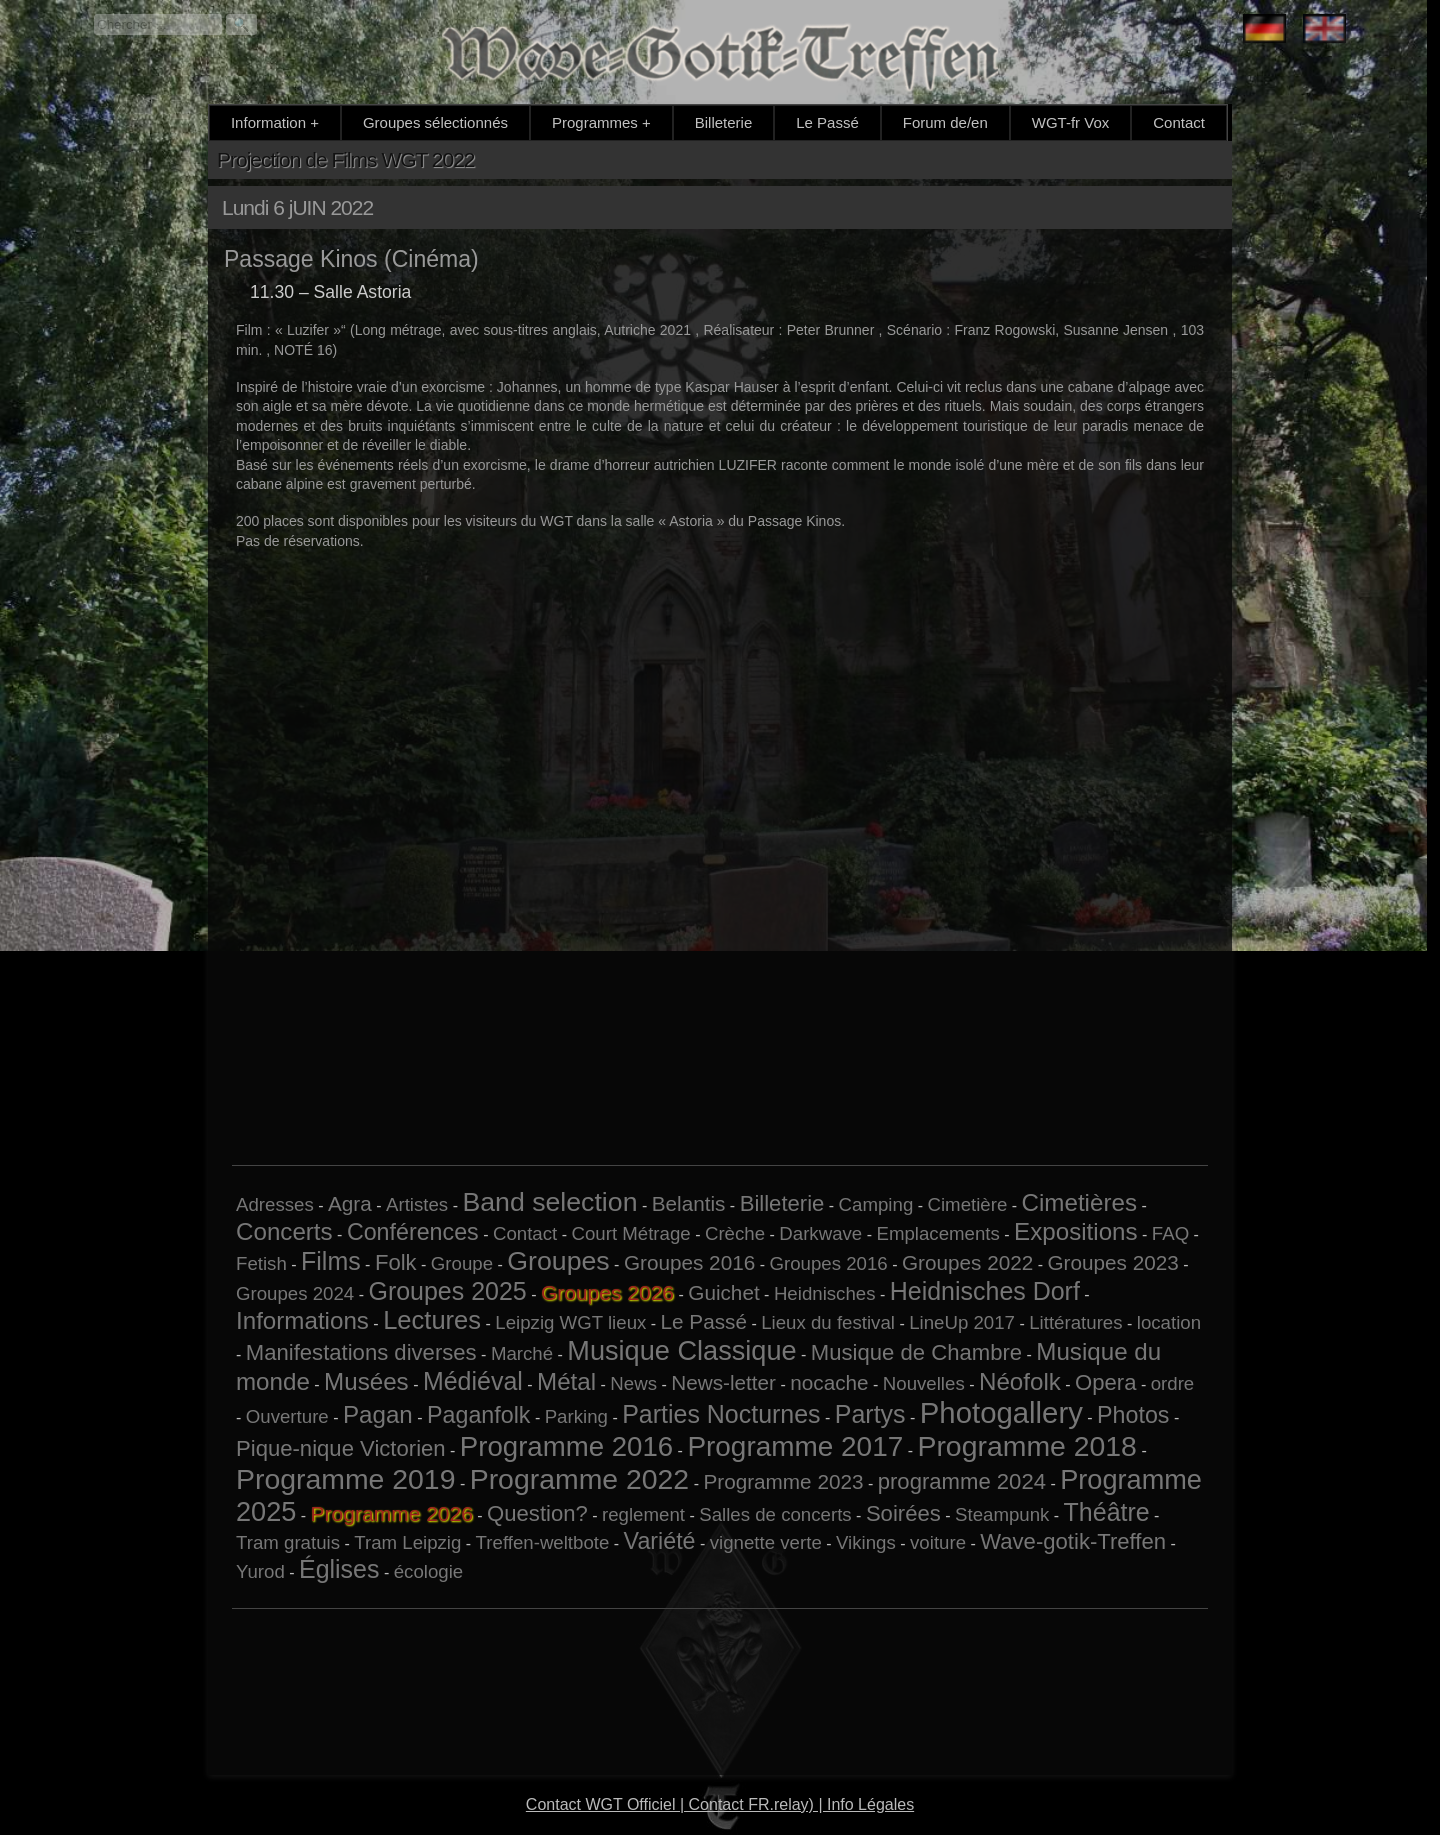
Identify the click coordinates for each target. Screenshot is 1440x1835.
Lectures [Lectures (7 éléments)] (432, 1320)
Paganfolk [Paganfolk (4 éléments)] (478, 1415)
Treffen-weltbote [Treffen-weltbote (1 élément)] (543, 1542)
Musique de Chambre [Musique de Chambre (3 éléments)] (916, 1352)
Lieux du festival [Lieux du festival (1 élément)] (828, 1322)
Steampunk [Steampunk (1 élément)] (1002, 1514)
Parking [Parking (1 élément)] (576, 1416)
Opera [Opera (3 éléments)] (1105, 1382)
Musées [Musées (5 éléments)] (366, 1381)
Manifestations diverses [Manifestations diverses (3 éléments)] (361, 1352)
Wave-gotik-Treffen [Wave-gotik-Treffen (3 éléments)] (1073, 1541)
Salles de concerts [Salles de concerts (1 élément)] (775, 1514)
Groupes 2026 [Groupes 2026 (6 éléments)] (607, 1292)
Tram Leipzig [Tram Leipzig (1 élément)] (407, 1542)
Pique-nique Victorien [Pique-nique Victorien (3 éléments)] (341, 1448)
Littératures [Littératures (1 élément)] (1075, 1322)
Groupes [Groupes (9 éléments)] (558, 1261)
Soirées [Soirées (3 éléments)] (903, 1513)
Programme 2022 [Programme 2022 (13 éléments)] (579, 1479)
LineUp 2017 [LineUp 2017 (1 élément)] (962, 1322)
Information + (275, 122)
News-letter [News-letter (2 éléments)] (723, 1382)
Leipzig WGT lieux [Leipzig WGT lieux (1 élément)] (570, 1322)
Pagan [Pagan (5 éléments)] (378, 1414)
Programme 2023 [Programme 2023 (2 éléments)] (783, 1481)
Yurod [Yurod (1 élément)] (260, 1571)
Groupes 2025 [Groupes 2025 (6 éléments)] (447, 1291)
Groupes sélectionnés (435, 122)
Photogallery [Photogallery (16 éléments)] (1001, 1412)
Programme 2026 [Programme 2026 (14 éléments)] (392, 1513)
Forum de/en (945, 122)
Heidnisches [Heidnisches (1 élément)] (825, 1293)
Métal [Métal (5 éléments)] (566, 1381)
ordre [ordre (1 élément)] (1173, 1383)
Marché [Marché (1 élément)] (522, 1353)
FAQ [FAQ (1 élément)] (1170, 1233)
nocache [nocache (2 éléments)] (829, 1382)
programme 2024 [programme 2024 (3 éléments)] (962, 1481)
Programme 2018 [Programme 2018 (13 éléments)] (1026, 1446)
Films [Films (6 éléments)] (331, 1261)
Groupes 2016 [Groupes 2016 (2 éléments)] (689, 1262)
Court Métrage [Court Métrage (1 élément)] (630, 1233)
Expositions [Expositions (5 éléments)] (1076, 1231)
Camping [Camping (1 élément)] (876, 1204)
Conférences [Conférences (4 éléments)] (413, 1232)
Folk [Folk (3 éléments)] (396, 1262)
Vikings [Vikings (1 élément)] (866, 1542)
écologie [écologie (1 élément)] (429, 1571)
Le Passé (827, 122)
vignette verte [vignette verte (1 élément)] (766, 1542)
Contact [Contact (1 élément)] (525, 1233)
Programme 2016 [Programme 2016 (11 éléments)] (566, 1446)
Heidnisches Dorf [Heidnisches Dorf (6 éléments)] (985, 1291)
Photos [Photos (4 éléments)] (1133, 1415)
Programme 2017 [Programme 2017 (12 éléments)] (795, 1446)
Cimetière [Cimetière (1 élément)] (967, 1204)
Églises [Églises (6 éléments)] (339, 1569)
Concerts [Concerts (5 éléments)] (284, 1231)
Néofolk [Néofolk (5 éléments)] (1020, 1381)
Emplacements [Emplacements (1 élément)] (937, 1233)
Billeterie (724, 122)
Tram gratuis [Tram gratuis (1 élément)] (288, 1542)
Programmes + (601, 122)
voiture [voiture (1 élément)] (938, 1542)
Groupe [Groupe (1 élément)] (462, 1263)
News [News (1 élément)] (633, 1383)
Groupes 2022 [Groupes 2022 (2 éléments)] (967, 1262)
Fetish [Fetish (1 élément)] (261, 1263)
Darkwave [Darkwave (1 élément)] (820, 1233)
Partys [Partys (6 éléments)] (870, 1414)
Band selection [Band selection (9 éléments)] (549, 1202)
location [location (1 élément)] (1169, 1322)
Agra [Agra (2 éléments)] (350, 1203)
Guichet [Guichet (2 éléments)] (723, 1292)
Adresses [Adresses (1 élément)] (275, 1204)
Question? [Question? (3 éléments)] (537, 1513)
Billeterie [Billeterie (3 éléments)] (782, 1203)
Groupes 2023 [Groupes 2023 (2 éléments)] (1112, 1262)
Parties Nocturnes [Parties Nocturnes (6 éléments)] (721, 1414)
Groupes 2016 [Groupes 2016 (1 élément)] (828, 1263)
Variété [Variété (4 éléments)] (660, 1541)
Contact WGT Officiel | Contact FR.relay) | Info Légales (720, 1804)
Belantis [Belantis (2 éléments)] (689, 1203)
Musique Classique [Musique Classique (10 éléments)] (681, 1350)
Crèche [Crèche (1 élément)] (735, 1233)
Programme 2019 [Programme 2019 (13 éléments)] (345, 1479)
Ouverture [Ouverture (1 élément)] (287, 1416)
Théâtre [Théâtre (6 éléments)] (1107, 1512)
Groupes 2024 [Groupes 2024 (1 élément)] (295, 1293)
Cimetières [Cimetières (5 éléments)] (1079, 1202)
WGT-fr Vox (1071, 122)
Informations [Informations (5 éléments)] (302, 1320)
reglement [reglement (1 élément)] (643, 1514)
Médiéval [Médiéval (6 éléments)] (473, 1381)
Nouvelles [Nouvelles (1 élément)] (924, 1383)
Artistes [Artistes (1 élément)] (417, 1204)
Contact (1179, 122)
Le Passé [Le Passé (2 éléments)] (704, 1321)
